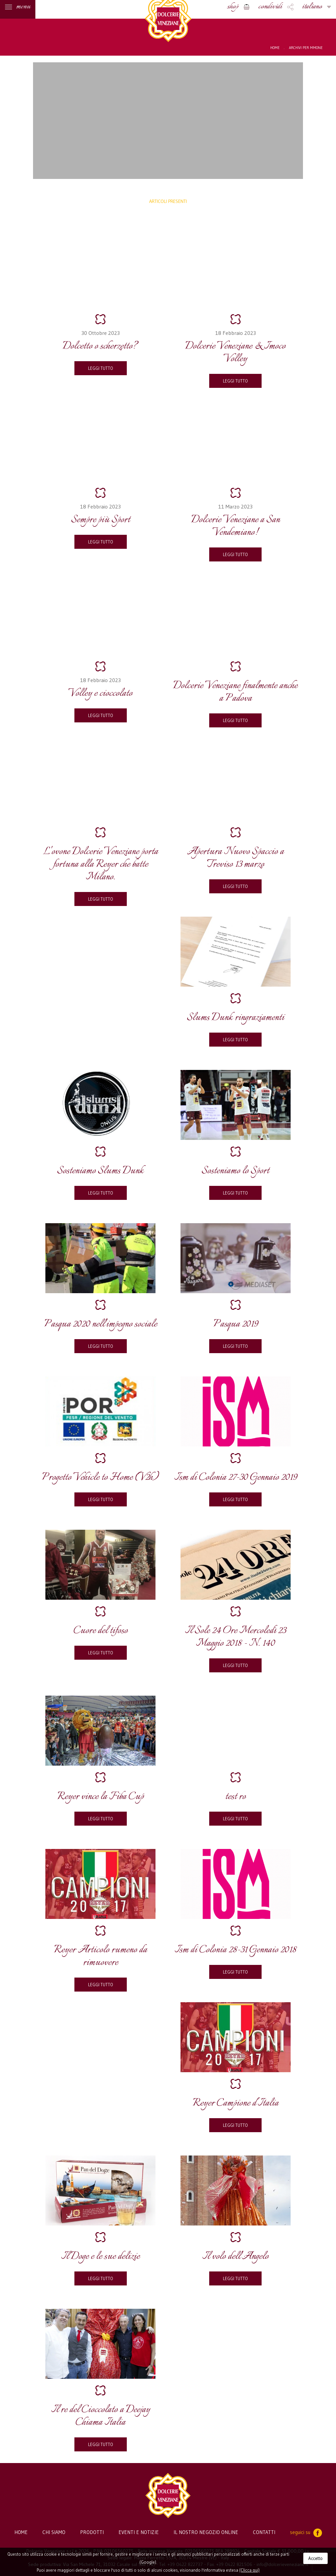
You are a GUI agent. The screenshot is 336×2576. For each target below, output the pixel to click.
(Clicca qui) (249, 2570)
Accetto (315, 2558)
